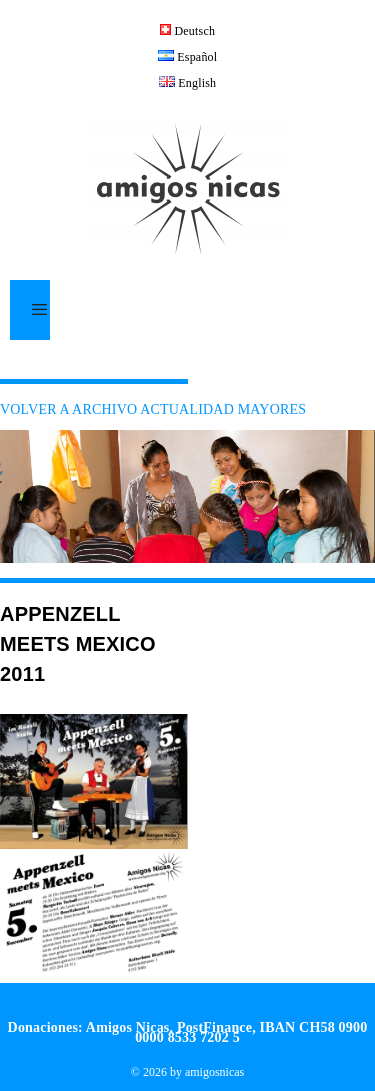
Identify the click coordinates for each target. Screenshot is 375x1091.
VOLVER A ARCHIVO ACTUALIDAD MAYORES (153, 409)
